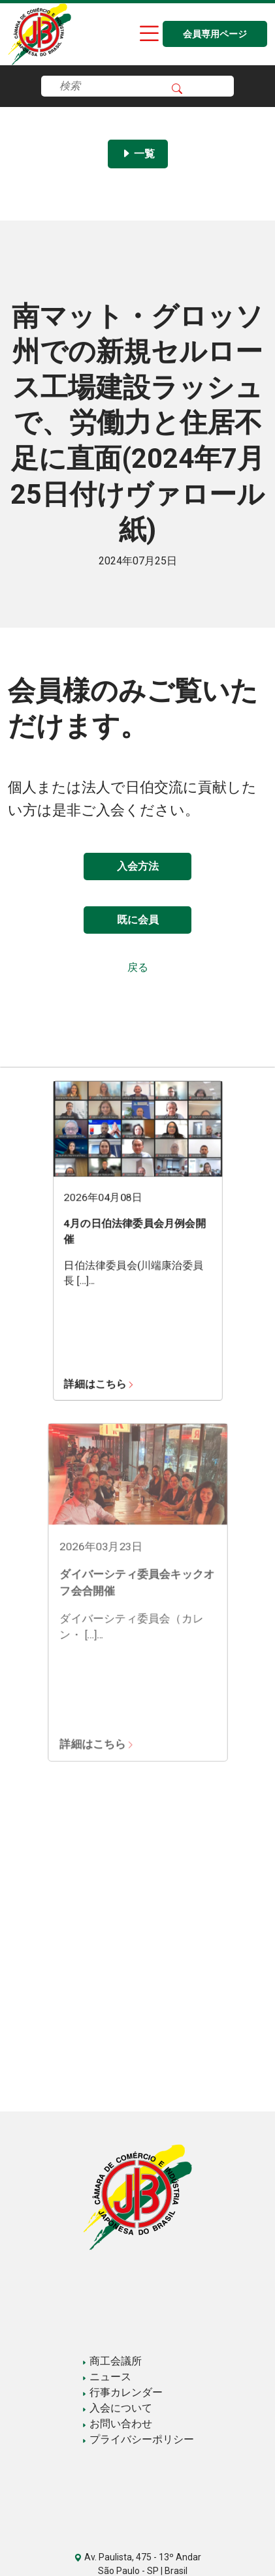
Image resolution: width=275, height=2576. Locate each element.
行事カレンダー (122, 2392)
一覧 (138, 153)
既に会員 (138, 919)
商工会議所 (112, 2361)
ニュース (106, 2376)
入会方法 (138, 866)
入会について (117, 2408)
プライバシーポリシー (138, 2439)
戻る (137, 967)
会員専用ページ (215, 34)
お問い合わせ (117, 2423)
